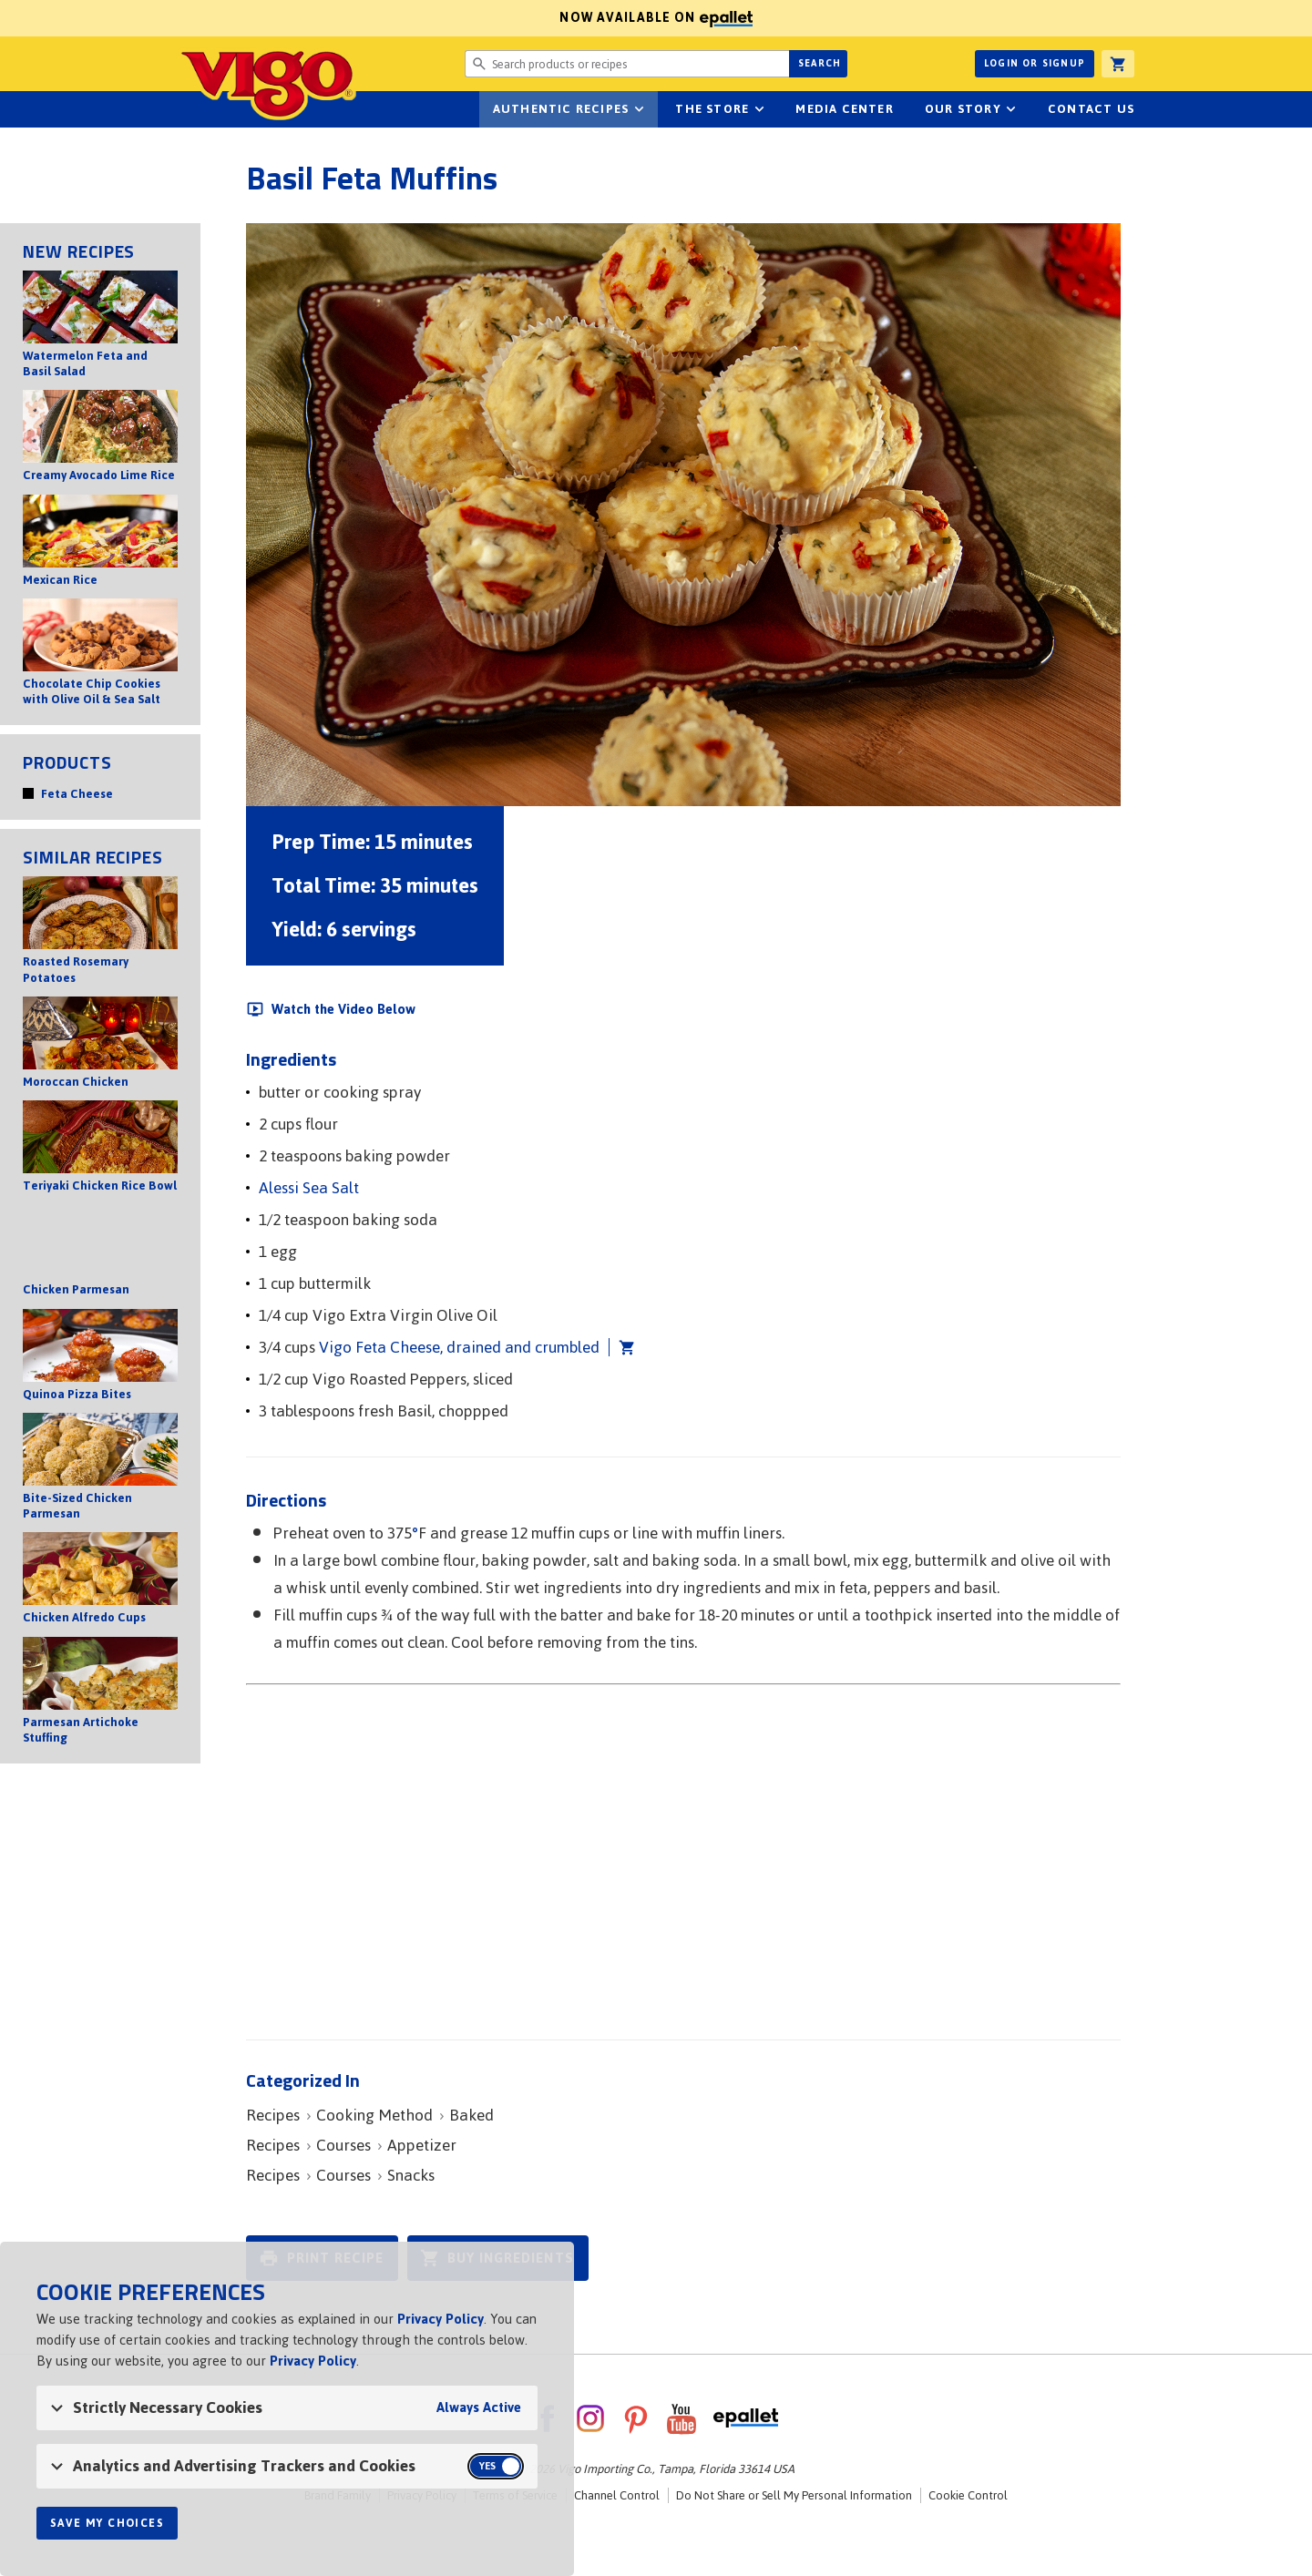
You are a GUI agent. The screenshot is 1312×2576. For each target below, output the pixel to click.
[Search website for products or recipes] (627, 63)
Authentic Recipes (561, 108)
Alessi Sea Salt (309, 1187)
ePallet (746, 2418)
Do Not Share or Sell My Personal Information (794, 2495)
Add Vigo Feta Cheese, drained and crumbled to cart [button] (622, 1347)
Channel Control (617, 2495)
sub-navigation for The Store (759, 109)
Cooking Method (374, 2115)
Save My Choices (107, 2523)
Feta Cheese (77, 794)
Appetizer (421, 2145)
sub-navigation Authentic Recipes (639, 109)
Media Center (844, 108)
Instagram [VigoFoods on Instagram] (590, 2418)
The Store (712, 108)
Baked (471, 2115)
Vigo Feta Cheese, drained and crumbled (459, 1347)
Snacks (411, 2175)
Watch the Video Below (343, 1009)
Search (819, 63)
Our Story (963, 108)
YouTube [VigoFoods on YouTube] (681, 2418)
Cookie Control (968, 2495)
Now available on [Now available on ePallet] (376, 17)
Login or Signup (1034, 63)
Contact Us (1091, 108)
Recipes (273, 2115)
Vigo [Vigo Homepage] (267, 84)
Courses (343, 2145)
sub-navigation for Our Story (1011, 109)
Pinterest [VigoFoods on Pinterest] (636, 2418)
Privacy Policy (440, 2318)
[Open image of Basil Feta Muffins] (683, 514)
